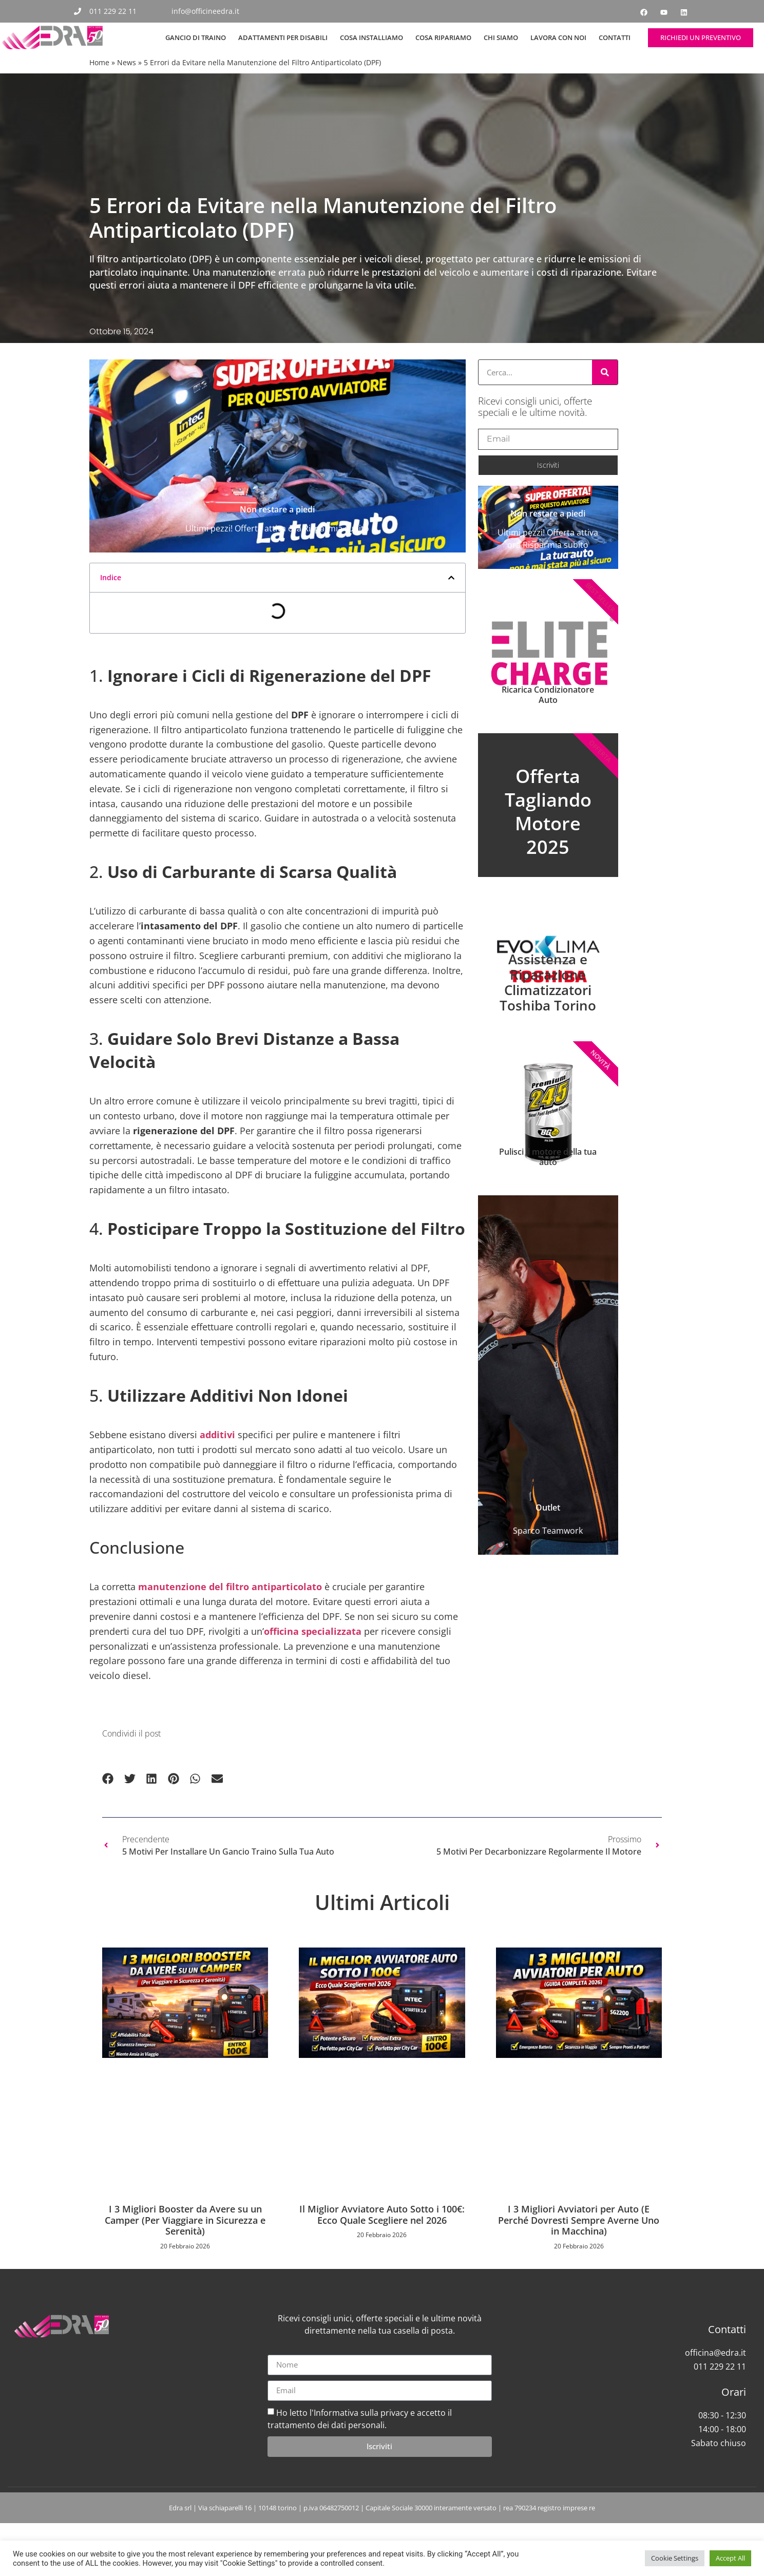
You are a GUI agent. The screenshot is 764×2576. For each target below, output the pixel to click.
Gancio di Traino (195, 37)
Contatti (615, 37)
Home (99, 62)
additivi (217, 1467)
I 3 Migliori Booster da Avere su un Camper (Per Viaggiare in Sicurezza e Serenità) (185, 2253)
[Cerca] (605, 372)
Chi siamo (501, 37)
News (126, 62)
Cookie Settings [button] (674, 2558)
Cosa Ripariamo (443, 37)
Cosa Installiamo (371, 37)
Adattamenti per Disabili (283, 37)
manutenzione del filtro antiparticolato (230, 1619)
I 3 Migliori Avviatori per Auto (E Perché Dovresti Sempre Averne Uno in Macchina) (578, 2253)
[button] (451, 610)
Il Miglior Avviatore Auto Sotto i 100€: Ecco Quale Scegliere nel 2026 (382, 2247)
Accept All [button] (730, 2558)
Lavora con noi (558, 37)
